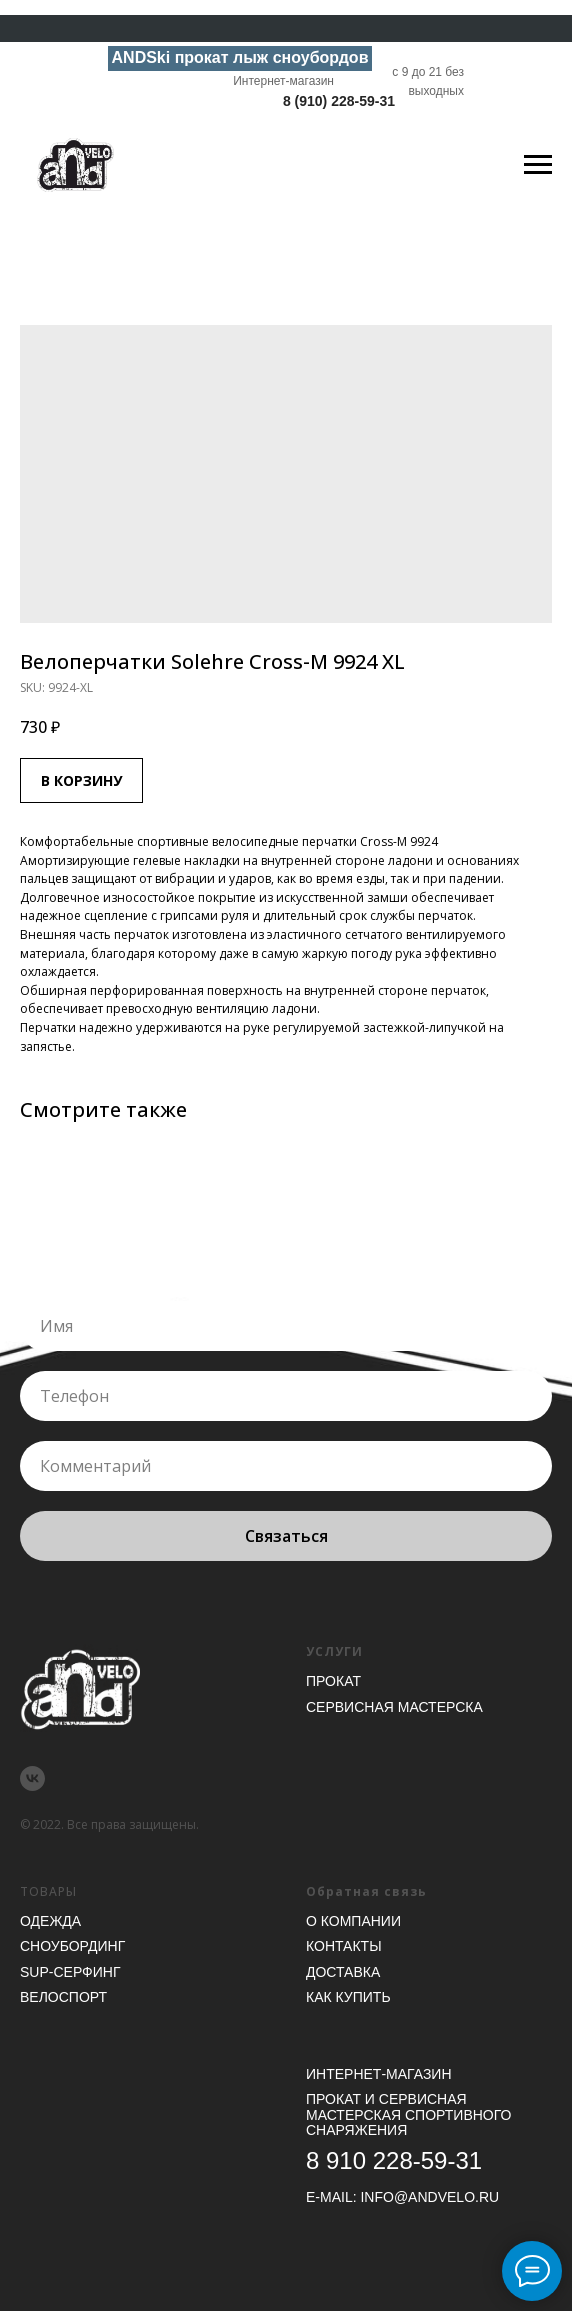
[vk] (32, 1778)
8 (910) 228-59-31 (339, 101)
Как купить (348, 1997)
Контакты (344, 1946)
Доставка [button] (343, 1972)
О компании (353, 1921)
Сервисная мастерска (394, 1707)
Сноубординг (72, 1946)
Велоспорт (63, 1997)
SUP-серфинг (70, 1972)
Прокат (333, 1681)
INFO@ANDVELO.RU (429, 2197)
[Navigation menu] (538, 165)
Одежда (50, 1921)
